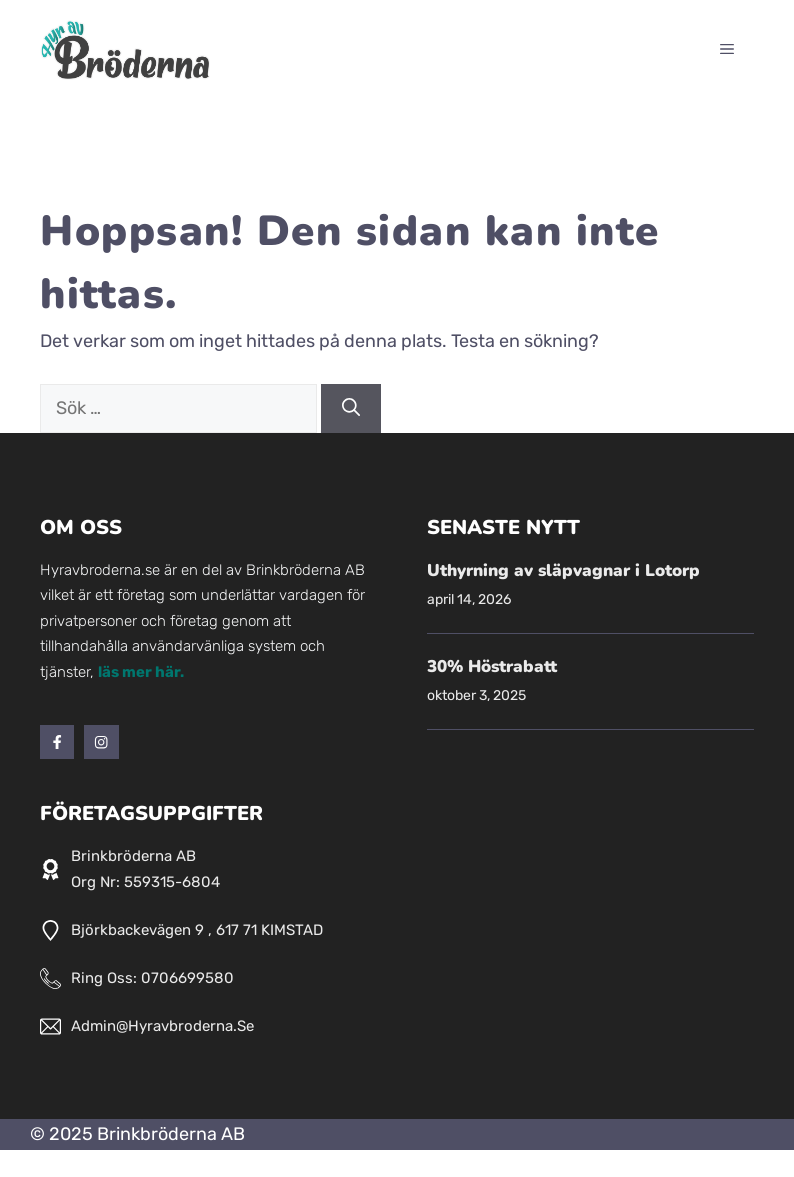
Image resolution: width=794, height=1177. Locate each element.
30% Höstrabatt (492, 666)
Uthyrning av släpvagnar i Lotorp (563, 570)
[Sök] (351, 408)
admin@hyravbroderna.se (162, 1026)
